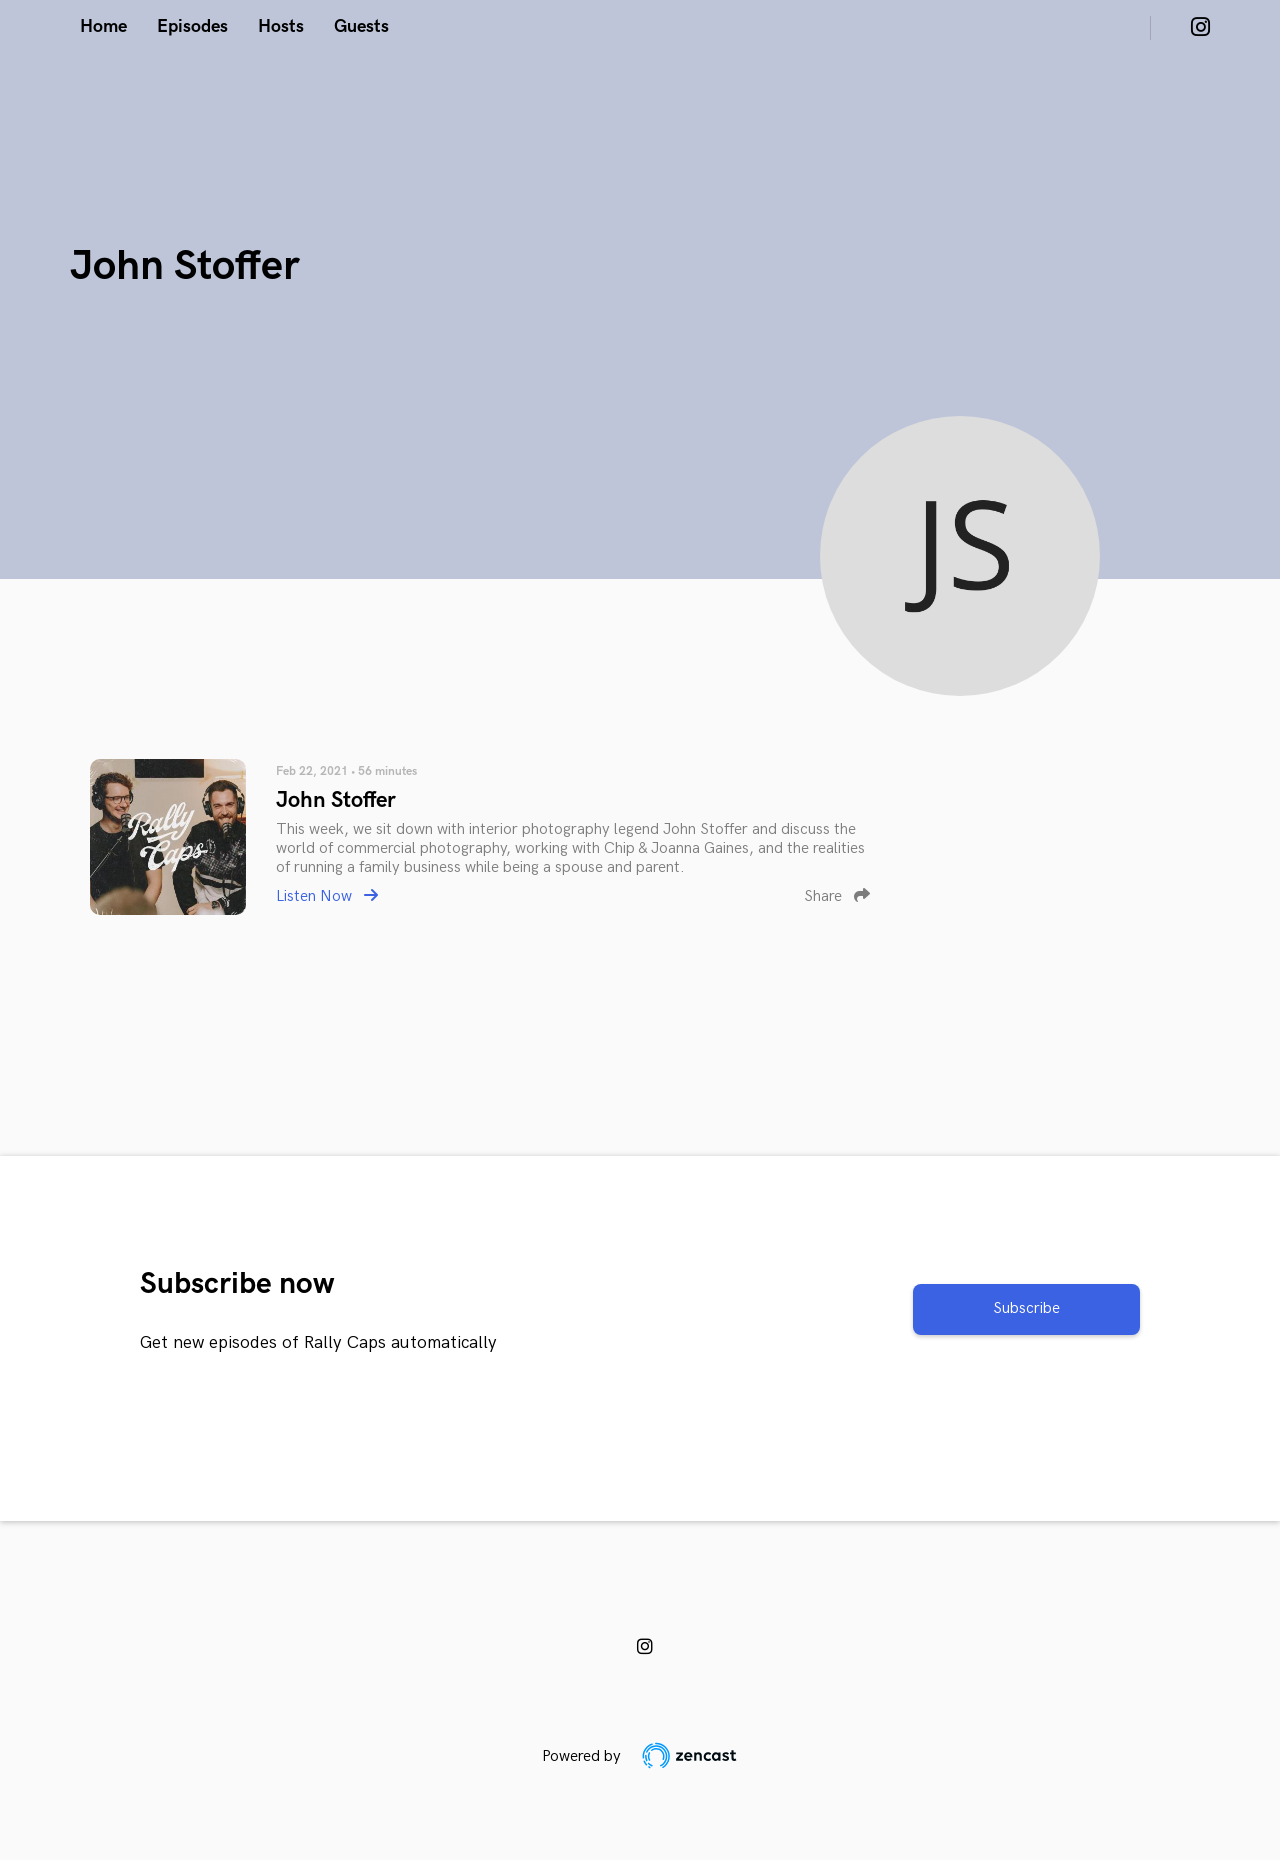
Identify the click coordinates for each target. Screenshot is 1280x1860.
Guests (361, 26)
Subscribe (1026, 1308)
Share (837, 896)
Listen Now (327, 896)
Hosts (281, 26)
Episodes (192, 26)
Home (103, 26)
